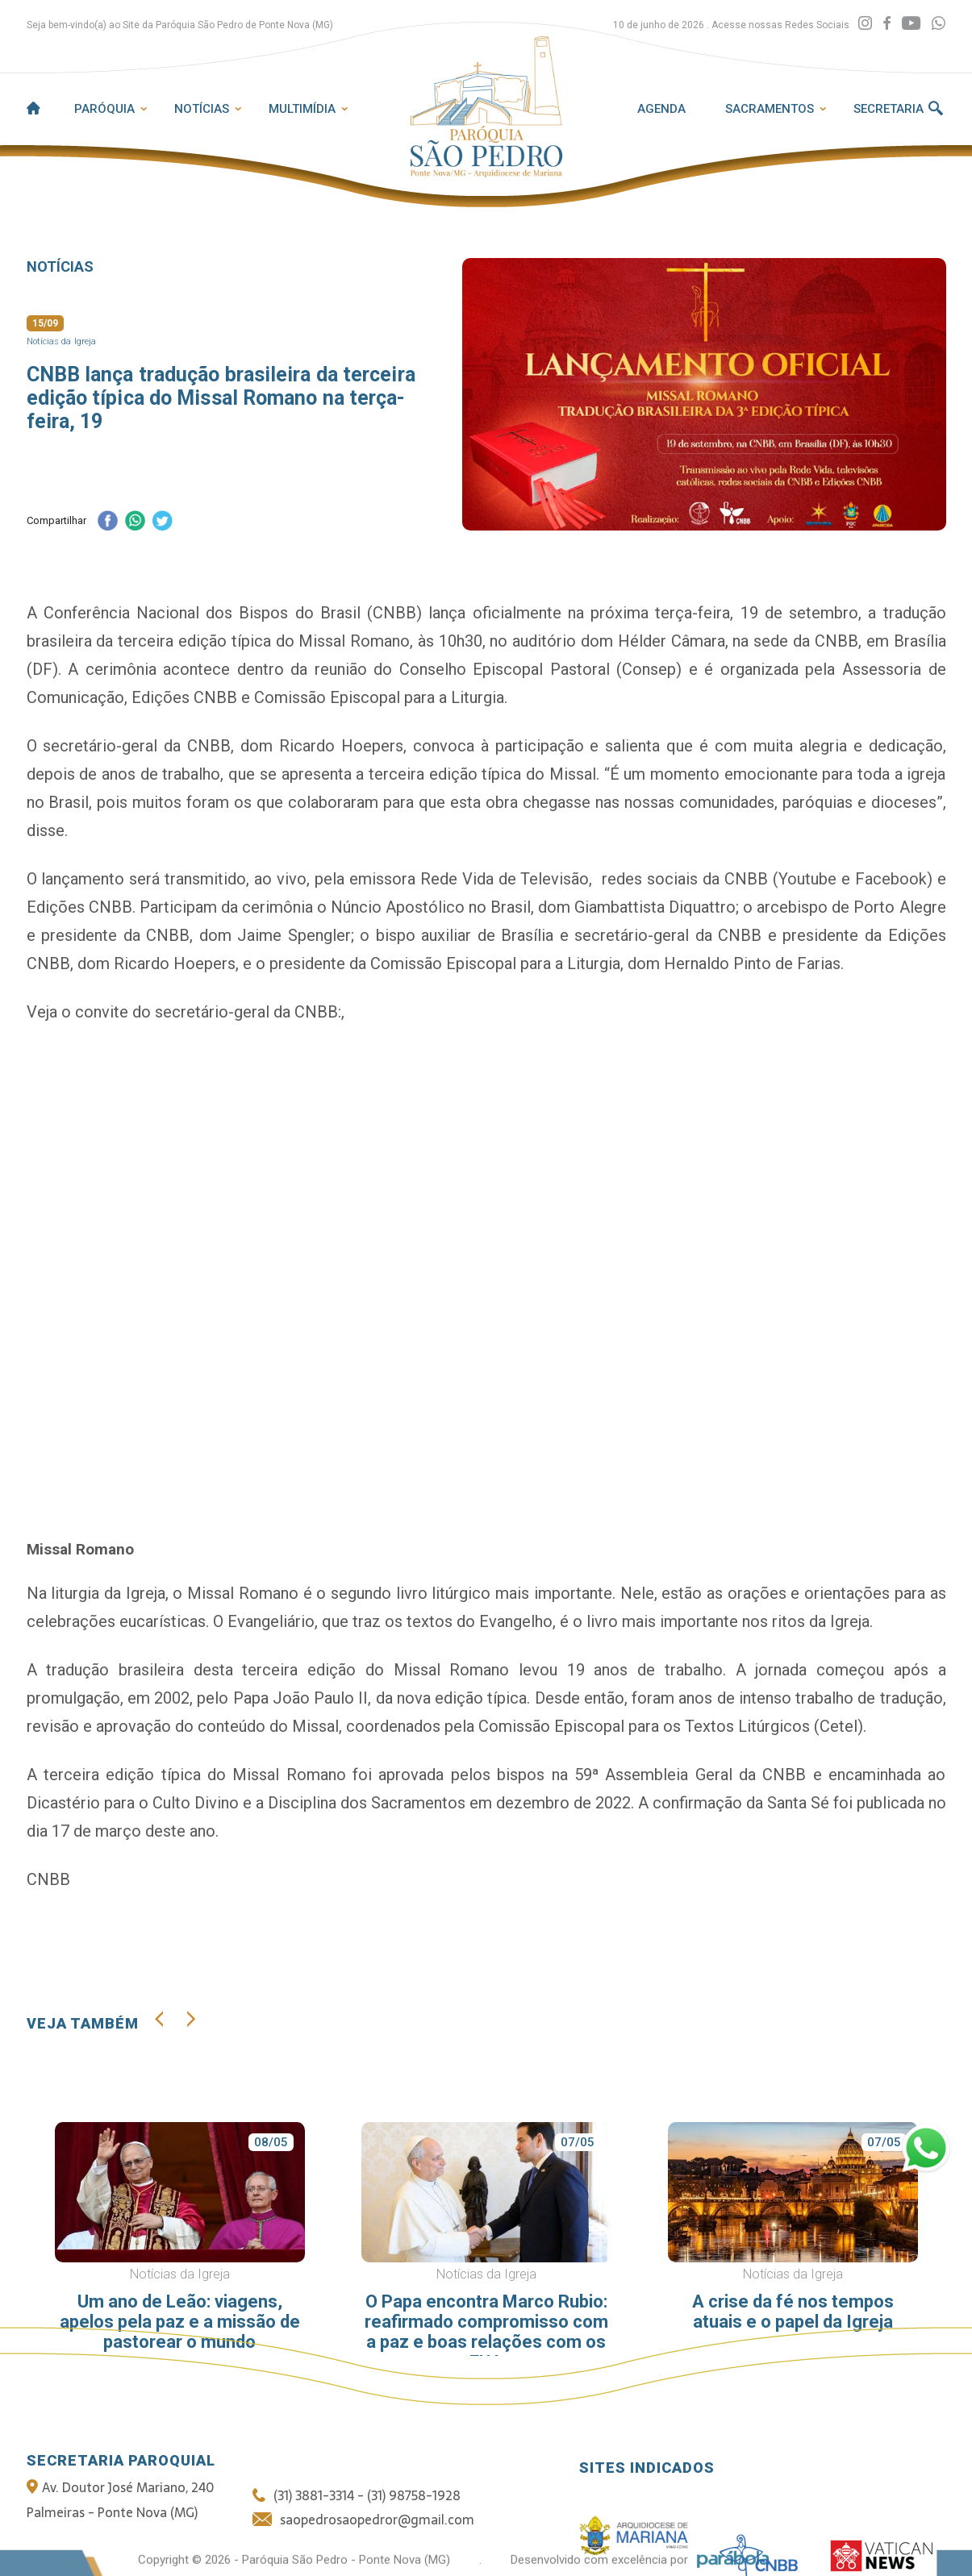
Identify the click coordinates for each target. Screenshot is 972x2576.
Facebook (891, 878)
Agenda (661, 109)
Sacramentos (769, 109)
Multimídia (302, 109)
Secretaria (888, 109)
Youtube (807, 878)
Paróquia (104, 109)
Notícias (201, 109)
